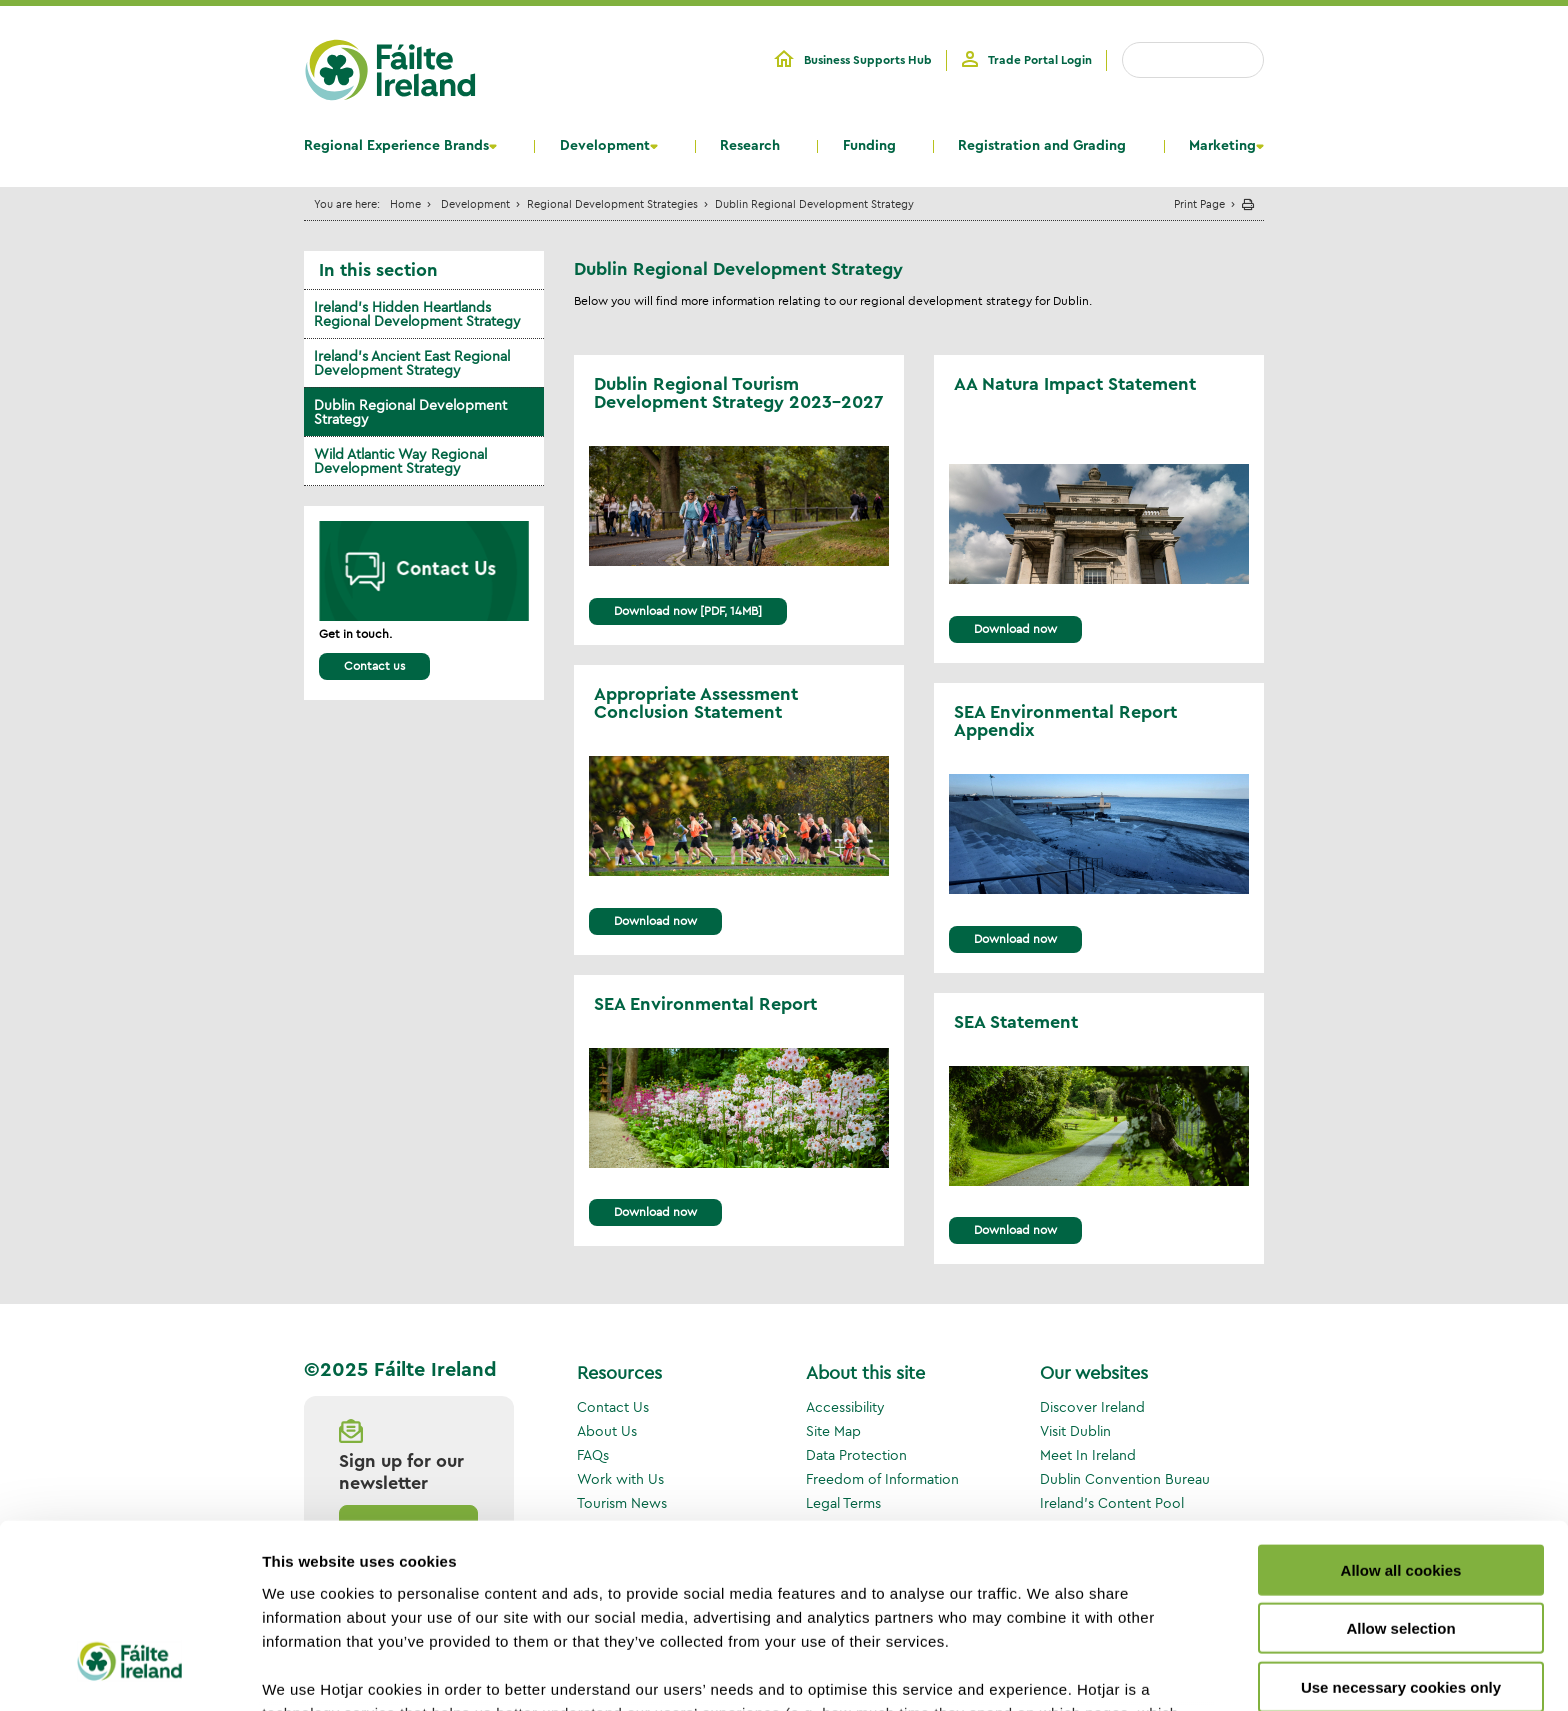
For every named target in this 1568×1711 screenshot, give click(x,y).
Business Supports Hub (868, 60)
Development (605, 146)
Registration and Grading (1042, 146)
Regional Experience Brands (396, 146)
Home (405, 203)
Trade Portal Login (1040, 60)
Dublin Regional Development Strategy (410, 412)
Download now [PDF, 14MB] (688, 610)
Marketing (1222, 146)
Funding (869, 146)
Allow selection (1400, 1476)
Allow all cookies (1401, 1418)
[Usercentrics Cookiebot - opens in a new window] (129, 1672)
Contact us (374, 665)
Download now (655, 920)
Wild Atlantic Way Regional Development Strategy (400, 461)
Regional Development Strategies (612, 203)
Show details (1049, 1671)
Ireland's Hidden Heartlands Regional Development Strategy (417, 314)
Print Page (1199, 203)
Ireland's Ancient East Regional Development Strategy (412, 363)
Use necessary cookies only (1401, 1535)
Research (750, 146)
